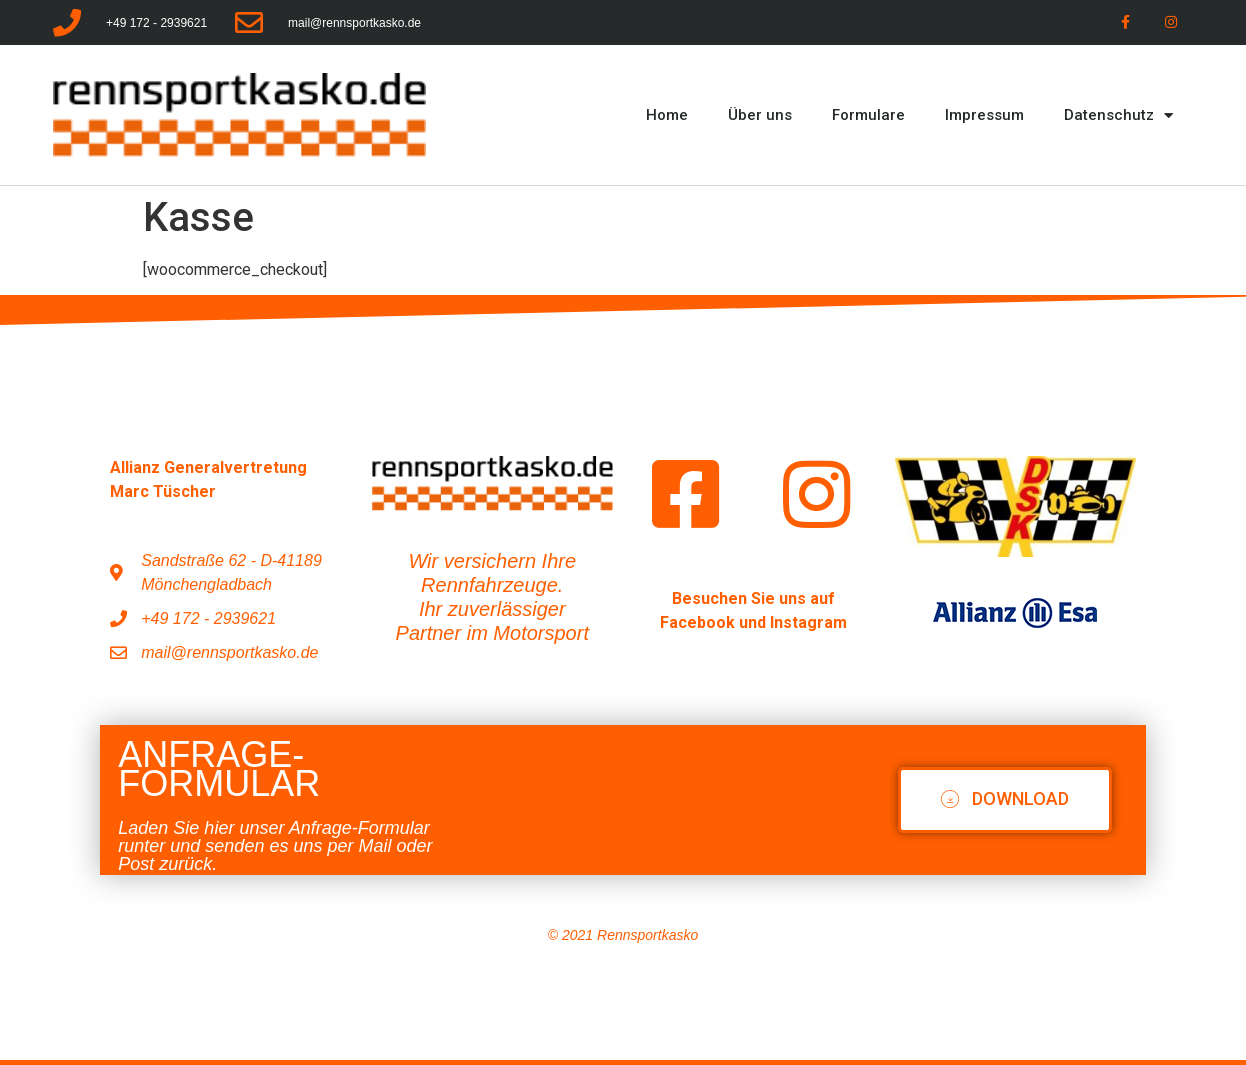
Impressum (984, 115)
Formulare (868, 115)
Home (667, 115)
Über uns (760, 115)
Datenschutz (1118, 115)
